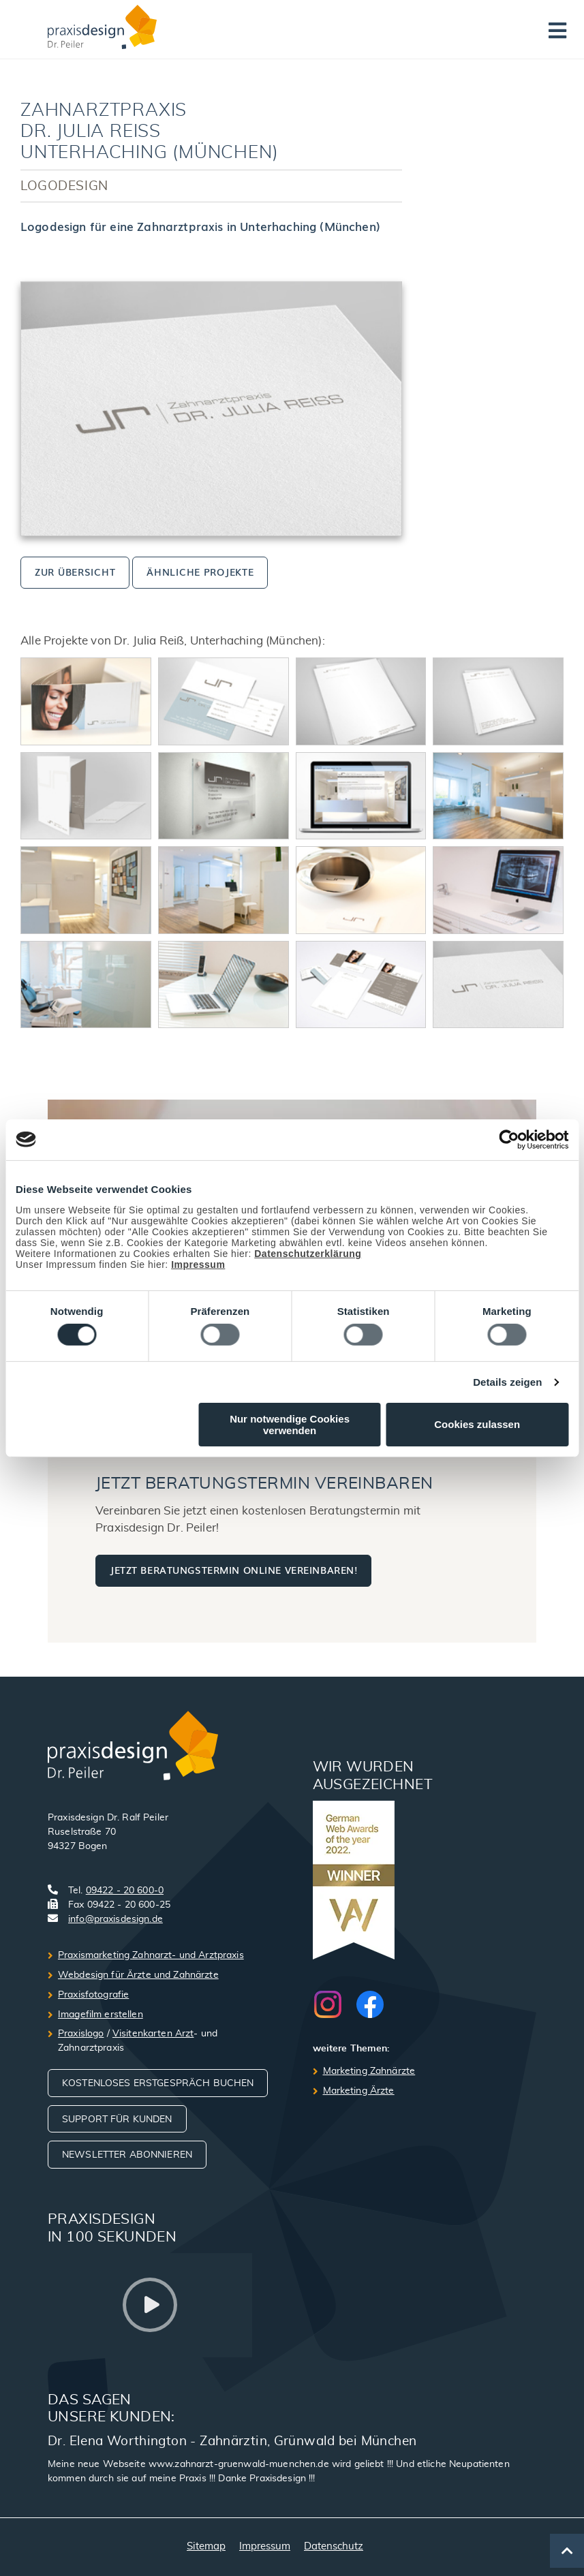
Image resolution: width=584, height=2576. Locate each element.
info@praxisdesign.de (115, 1919)
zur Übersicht (75, 571)
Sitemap (206, 2546)
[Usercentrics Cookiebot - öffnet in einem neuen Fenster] (508, 1139)
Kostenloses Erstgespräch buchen (157, 2083)
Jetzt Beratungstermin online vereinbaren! (233, 1569)
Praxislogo (81, 2033)
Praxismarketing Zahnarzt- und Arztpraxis (151, 1955)
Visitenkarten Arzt (153, 2033)
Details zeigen (507, 1382)
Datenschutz (333, 2546)
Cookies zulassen (477, 1424)
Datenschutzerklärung (307, 1252)
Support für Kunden (117, 2119)
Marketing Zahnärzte (369, 2071)
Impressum (198, 1263)
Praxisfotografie (93, 1995)
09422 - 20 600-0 (125, 1890)
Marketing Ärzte (359, 2091)
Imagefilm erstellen (100, 2014)
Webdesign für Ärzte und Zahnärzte (138, 1975)
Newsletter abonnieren (127, 2155)
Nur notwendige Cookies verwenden (290, 1424)
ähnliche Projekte (200, 571)
